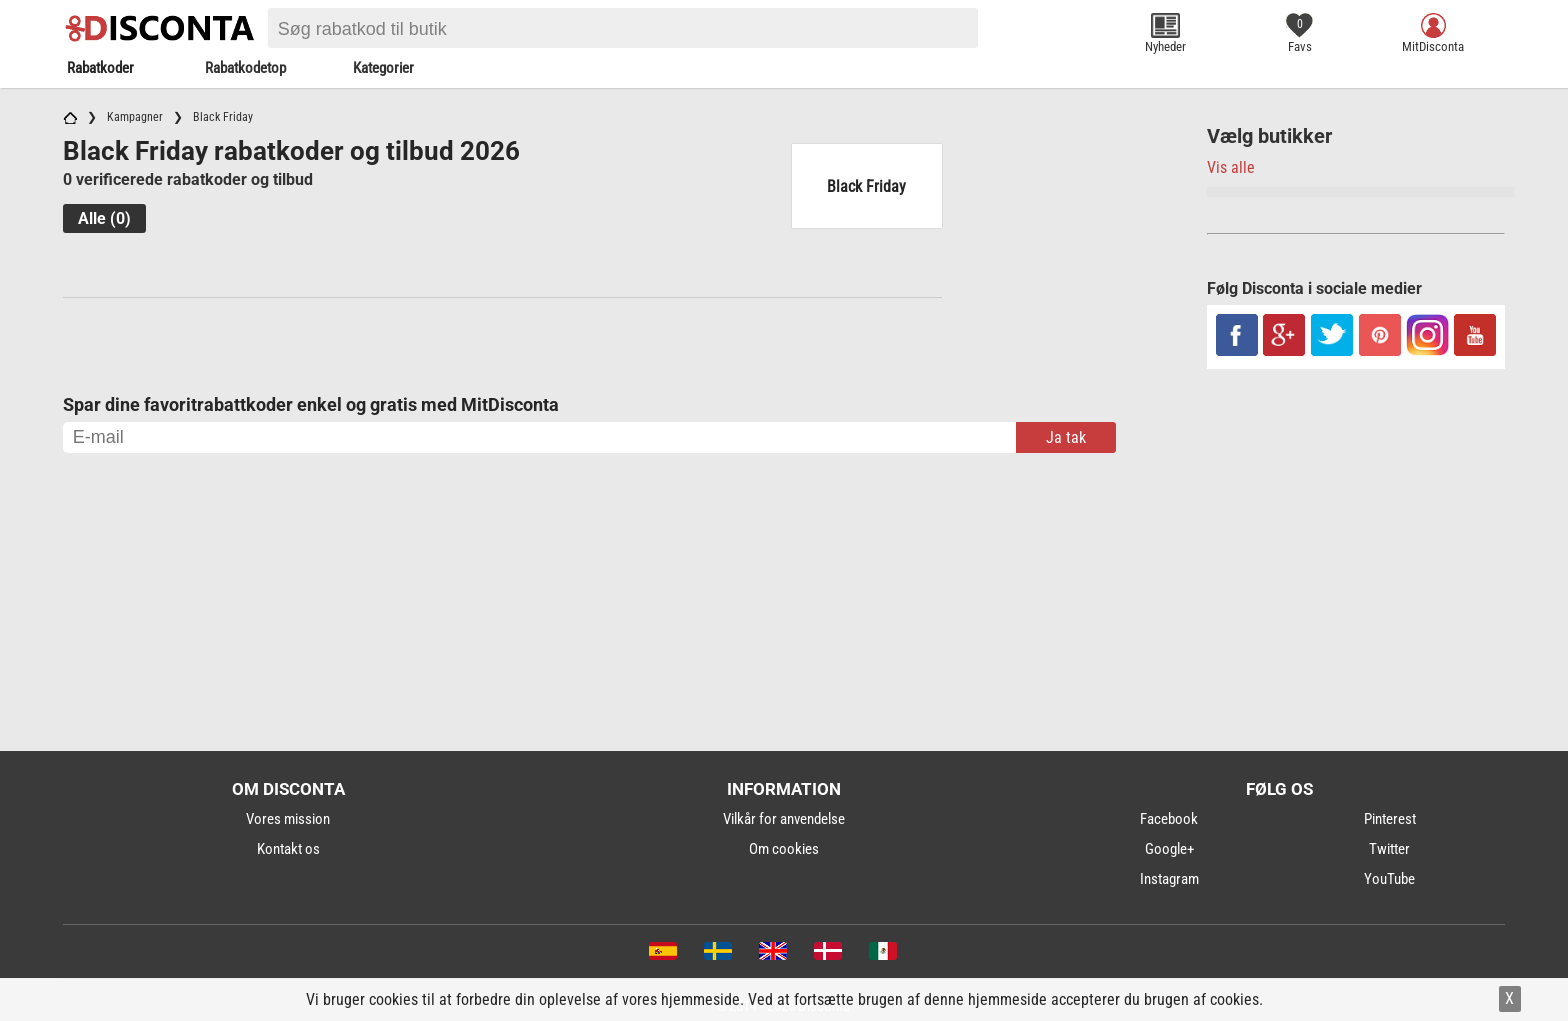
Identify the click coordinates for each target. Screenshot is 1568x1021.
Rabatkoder (100, 68)
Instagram (1169, 879)
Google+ (1169, 849)
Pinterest (1390, 819)
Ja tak (1066, 437)
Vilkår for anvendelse (784, 819)
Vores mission (288, 819)
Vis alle (1231, 167)
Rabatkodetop (245, 68)
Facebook (1169, 819)
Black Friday (866, 186)
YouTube (1389, 879)
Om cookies (784, 849)
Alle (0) (104, 218)
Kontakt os (288, 849)
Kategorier (383, 68)
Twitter (1389, 849)
